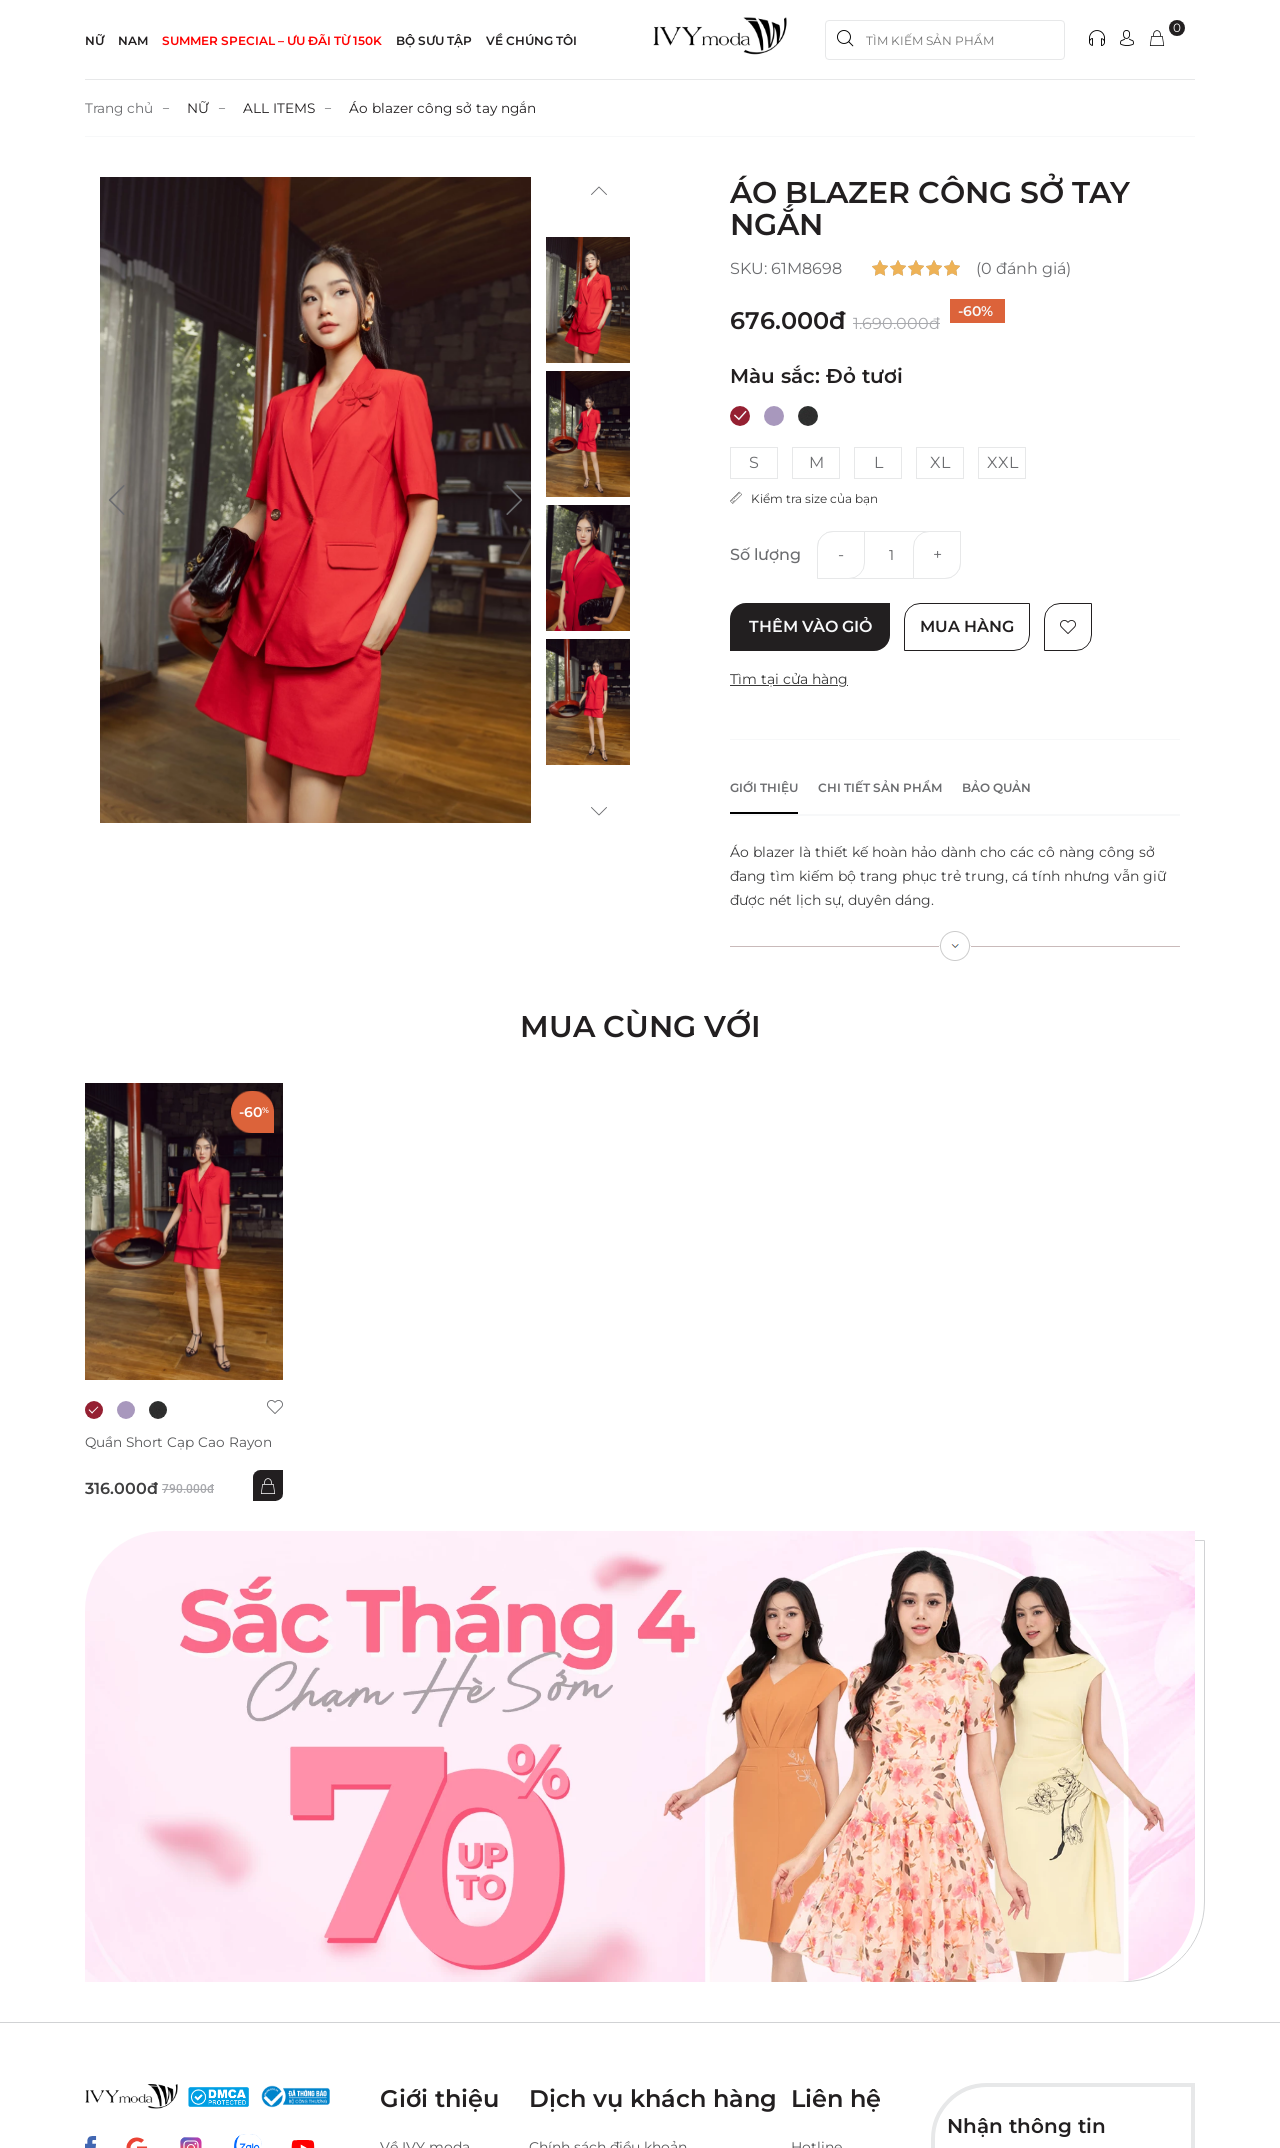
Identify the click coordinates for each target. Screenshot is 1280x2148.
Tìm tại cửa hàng (789, 679)
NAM (133, 40)
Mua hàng (969, 626)
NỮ (94, 40)
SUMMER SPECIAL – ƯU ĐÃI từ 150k (272, 40)
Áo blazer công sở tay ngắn (447, 108)
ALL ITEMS (281, 108)
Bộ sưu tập (434, 40)
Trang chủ (120, 108)
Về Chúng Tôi (531, 40)
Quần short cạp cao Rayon (180, 1442)
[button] (117, 500)
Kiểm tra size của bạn (804, 498)
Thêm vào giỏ (810, 626)
